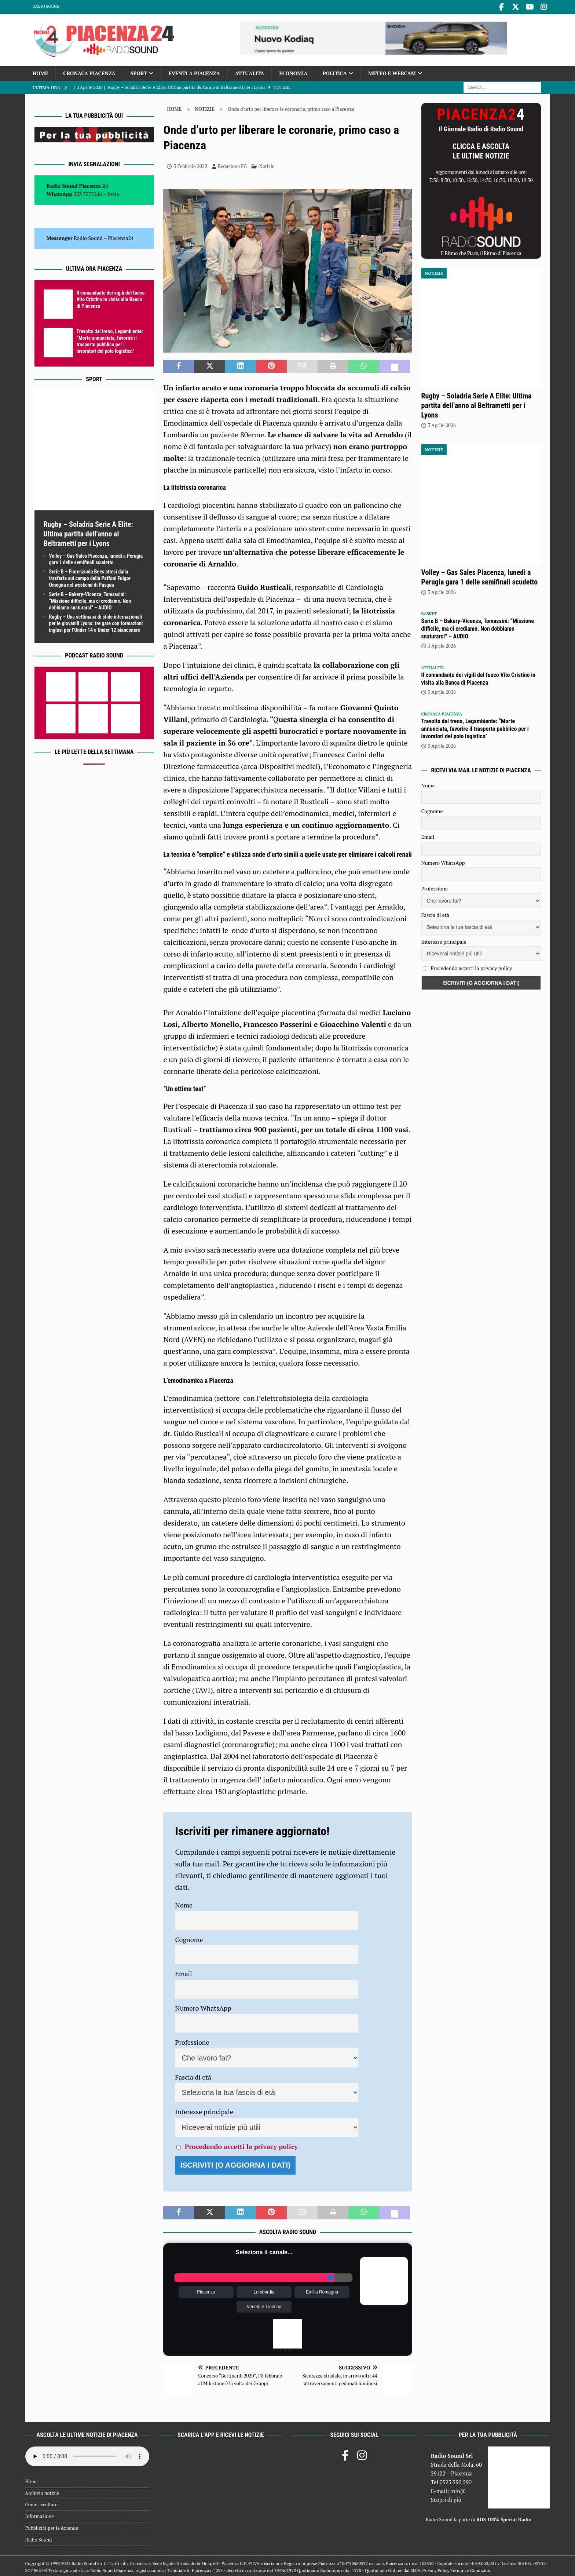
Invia (113, 192)
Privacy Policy (435, 2569)
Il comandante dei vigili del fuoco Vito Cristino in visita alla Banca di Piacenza (111, 297)
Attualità (249, 71)
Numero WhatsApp (203, 2006)
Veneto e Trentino (264, 2305)
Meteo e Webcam (392, 71)
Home (40, 71)
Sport (139, 71)
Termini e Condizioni (470, 2569)
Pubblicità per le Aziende (51, 2526)
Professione (192, 2040)
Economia (293, 71)
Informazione (39, 2514)
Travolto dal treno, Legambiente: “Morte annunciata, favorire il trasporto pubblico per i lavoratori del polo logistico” (475, 727)
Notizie (266, 164)
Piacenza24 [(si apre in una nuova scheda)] (120, 236)
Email (183, 1972)
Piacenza (206, 2290)
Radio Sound (46, 6)
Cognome (189, 1938)
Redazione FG (232, 164)
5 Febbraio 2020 (190, 164)
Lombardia (264, 2290)
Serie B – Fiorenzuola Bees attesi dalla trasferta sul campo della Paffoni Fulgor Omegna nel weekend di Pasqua (90, 576)
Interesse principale (204, 2110)
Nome (184, 1903)
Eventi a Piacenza (194, 71)
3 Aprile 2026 (442, 423)
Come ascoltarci (42, 2503)
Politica (335, 71)
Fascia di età (193, 2075)
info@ (458, 2489)
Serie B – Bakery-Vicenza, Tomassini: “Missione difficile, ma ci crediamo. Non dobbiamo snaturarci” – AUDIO (90, 599)
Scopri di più (446, 2498)
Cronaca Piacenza (89, 71)
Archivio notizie (42, 2491)
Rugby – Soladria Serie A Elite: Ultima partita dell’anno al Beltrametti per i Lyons (88, 532)
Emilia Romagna (322, 2290)
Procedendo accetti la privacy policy (241, 2144)
